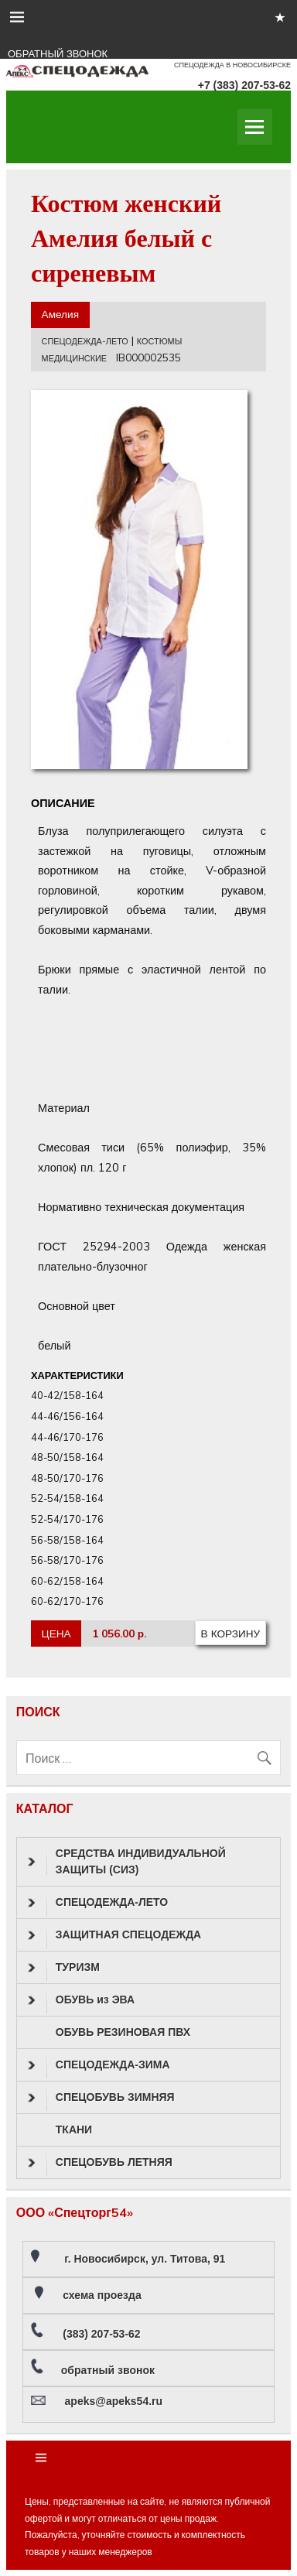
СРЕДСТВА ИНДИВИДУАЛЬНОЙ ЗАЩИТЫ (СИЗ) (127, 1861)
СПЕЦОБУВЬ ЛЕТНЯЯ (100, 2163)
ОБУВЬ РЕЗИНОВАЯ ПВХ (123, 2032)
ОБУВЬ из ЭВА (81, 2000)
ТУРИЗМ (64, 1968)
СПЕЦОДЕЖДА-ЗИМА (99, 2065)
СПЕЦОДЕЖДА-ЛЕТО (85, 341)
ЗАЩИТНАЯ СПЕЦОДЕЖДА (114, 1935)
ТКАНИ (74, 2129)
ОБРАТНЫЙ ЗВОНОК (58, 54)
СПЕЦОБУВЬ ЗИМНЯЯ (101, 2098)
